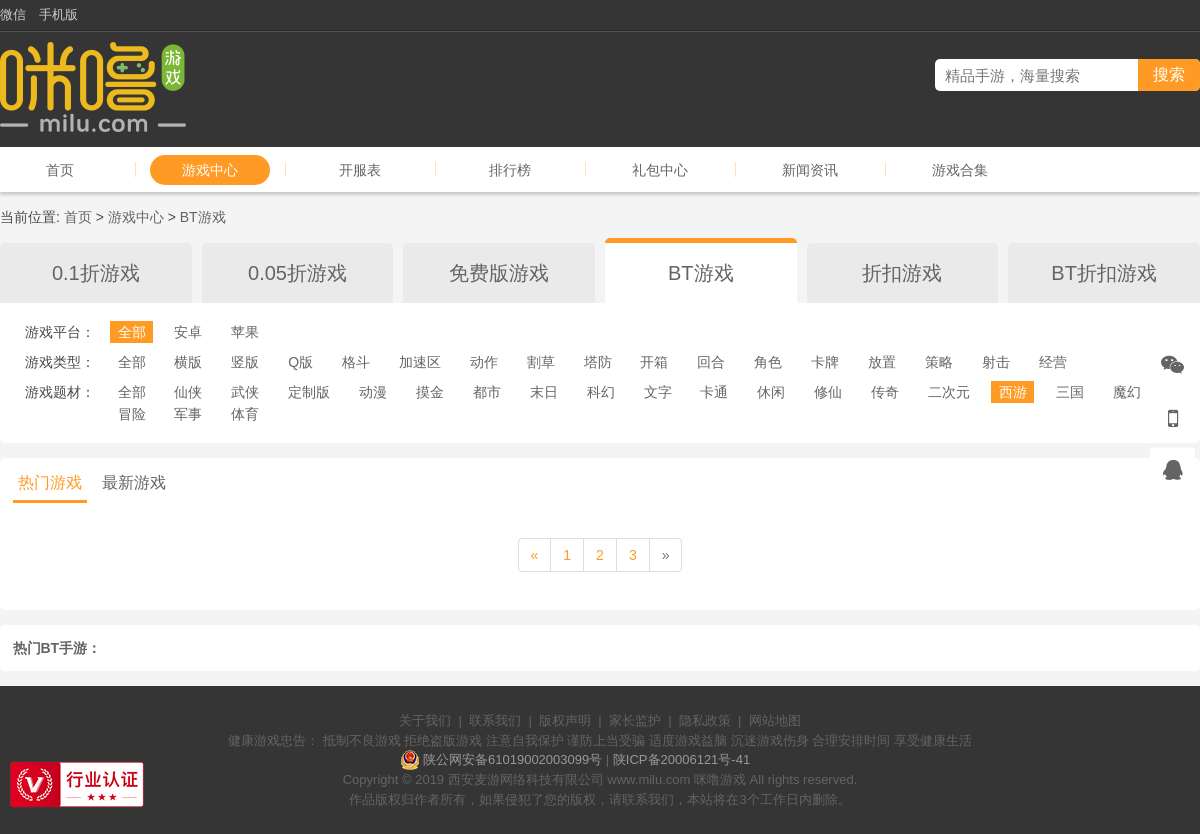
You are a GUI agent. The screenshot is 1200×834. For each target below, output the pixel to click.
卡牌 (825, 362)
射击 (996, 362)
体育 (245, 414)
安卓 (188, 332)
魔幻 (1127, 392)
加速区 (420, 362)
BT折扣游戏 (1104, 273)
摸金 (430, 392)
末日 (544, 392)
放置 (882, 362)
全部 (132, 332)
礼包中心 (660, 170)
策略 (939, 362)
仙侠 (188, 392)
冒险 (132, 414)
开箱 (654, 362)
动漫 (373, 392)
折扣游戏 (902, 273)
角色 (768, 362)
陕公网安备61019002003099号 (512, 759)
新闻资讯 (810, 170)
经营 (1053, 362)
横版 (188, 362)
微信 (13, 14)
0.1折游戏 (96, 273)
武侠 (245, 392)
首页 (60, 170)
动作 (484, 362)
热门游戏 (50, 482)
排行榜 (510, 170)
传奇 (885, 392)
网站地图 (775, 720)
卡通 (714, 392)
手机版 (58, 14)
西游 (1013, 392)
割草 (541, 362)
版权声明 (565, 720)
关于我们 (425, 720)
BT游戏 (203, 217)
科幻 (601, 392)
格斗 (356, 362)
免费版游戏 (499, 273)
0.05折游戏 (297, 273)
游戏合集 (960, 170)
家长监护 (635, 720)
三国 (1070, 392)
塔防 (598, 362)
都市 (487, 392)
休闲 (771, 392)
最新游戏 (134, 482)
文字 (658, 392)
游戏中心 (210, 170)
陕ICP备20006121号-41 (681, 759)
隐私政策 (705, 720)
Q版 (300, 362)
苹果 (245, 332)
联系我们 (495, 720)
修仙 (828, 392)
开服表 (360, 170)
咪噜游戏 (720, 779)
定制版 (309, 392)
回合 (711, 362)
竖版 (245, 362)
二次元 (949, 392)
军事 (188, 414)
